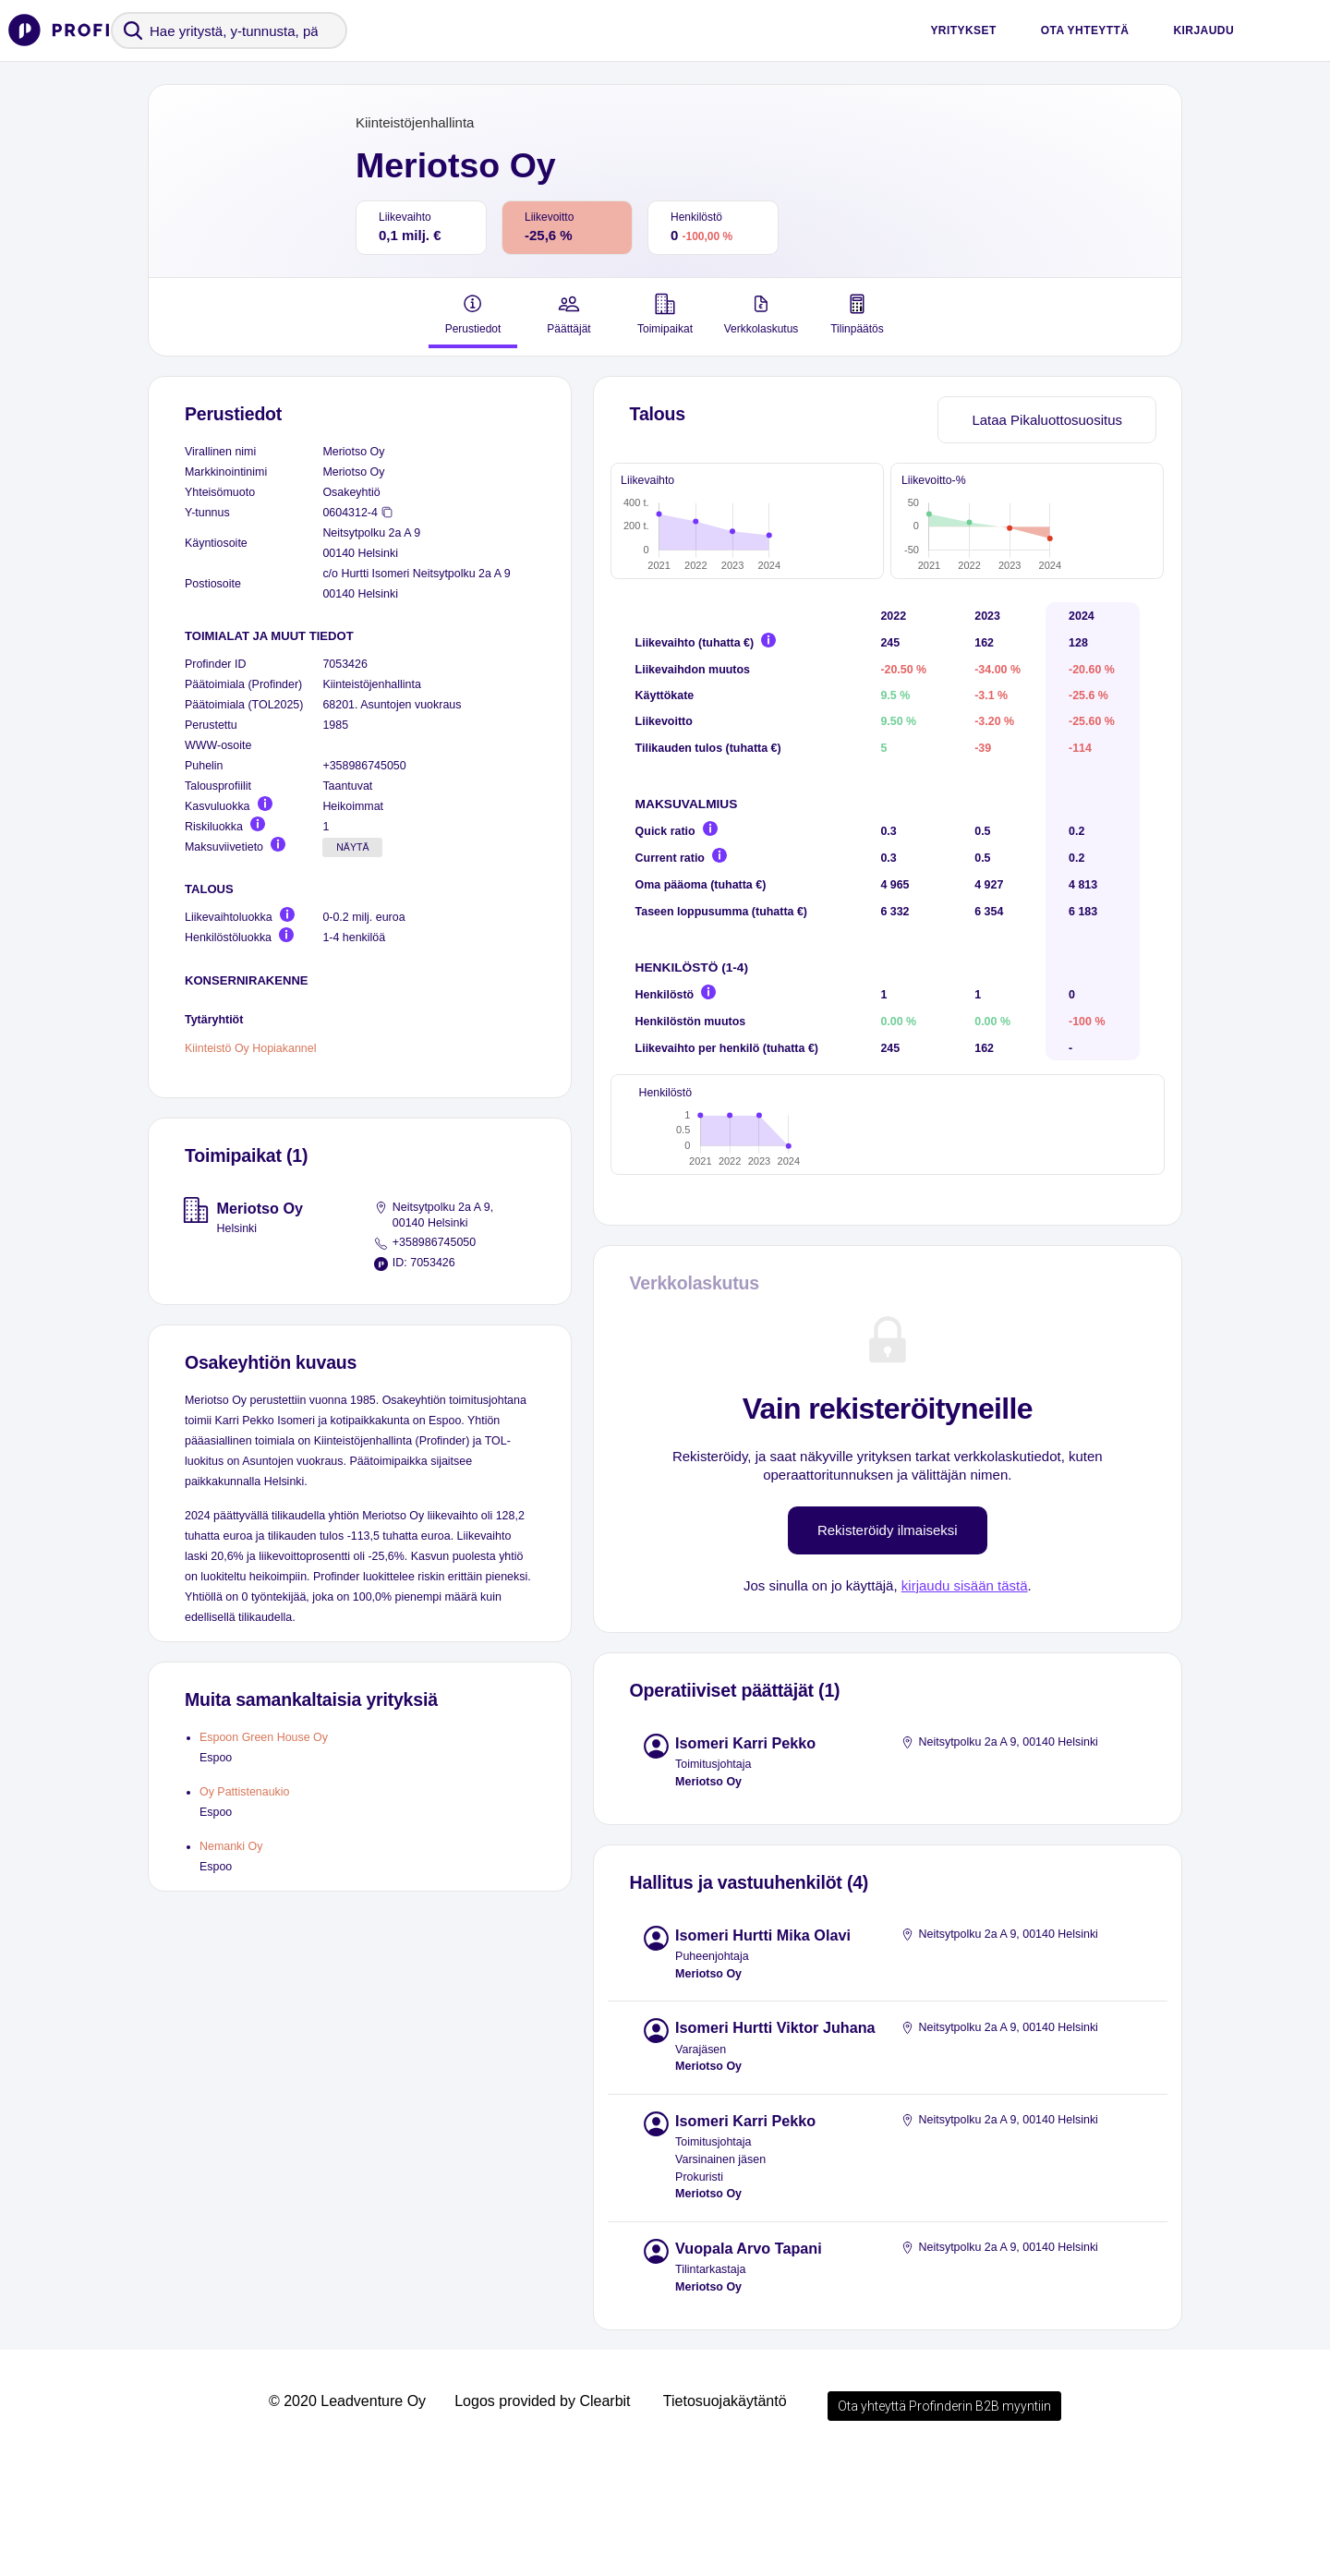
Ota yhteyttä (1085, 30)
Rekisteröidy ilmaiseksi (887, 1648)
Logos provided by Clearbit (542, 2519)
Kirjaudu (1203, 30)
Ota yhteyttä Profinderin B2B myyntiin (944, 2524)
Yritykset (963, 30)
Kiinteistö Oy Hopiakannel (250, 1047)
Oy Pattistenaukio (244, 1791)
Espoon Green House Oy (264, 1737)
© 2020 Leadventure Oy (347, 2519)
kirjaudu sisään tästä (964, 1703)
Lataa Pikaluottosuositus (1047, 420)
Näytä (352, 847)
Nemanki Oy (231, 1846)
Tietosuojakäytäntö (725, 2519)
